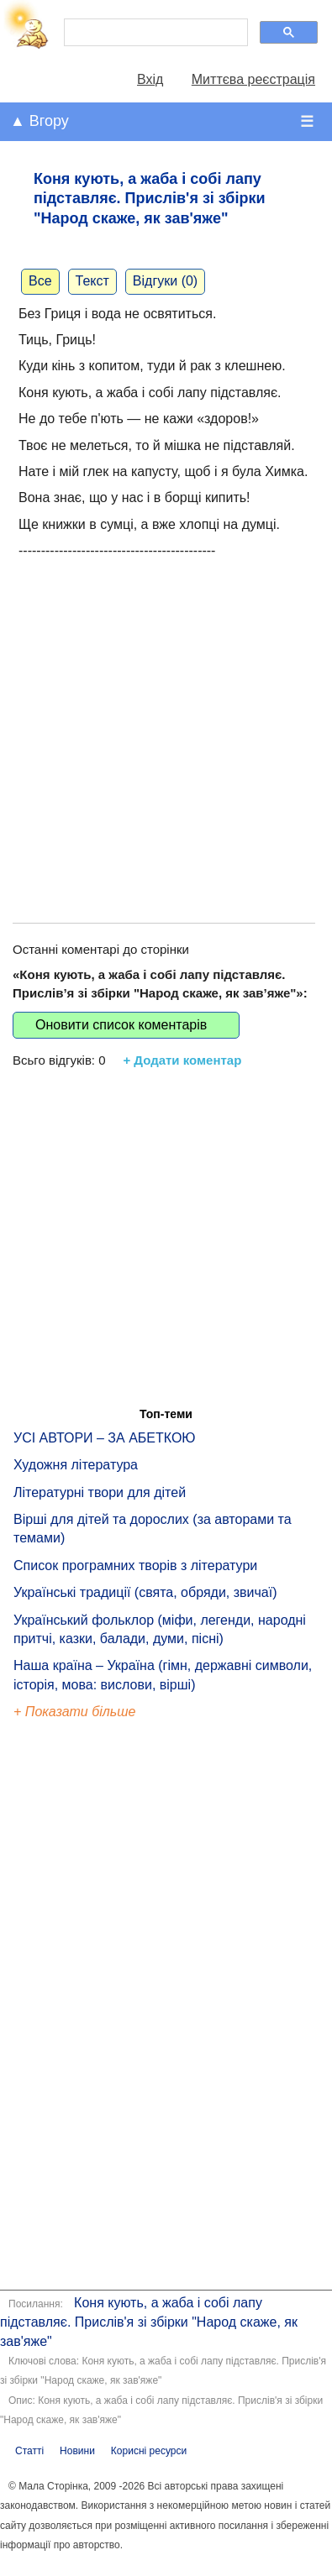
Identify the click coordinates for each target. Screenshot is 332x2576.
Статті (29, 2451)
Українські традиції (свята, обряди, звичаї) (145, 1592)
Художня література (75, 1465)
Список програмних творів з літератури (135, 1565)
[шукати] (154, 32)
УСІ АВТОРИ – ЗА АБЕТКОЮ (104, 1438)
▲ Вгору (39, 121)
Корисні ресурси (149, 2451)
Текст (92, 281)
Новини (77, 2451)
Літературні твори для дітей (99, 1492)
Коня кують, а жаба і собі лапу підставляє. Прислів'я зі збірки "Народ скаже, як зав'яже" (149, 2322)
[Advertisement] (157, 723)
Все (40, 281)
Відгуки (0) (165, 281)
